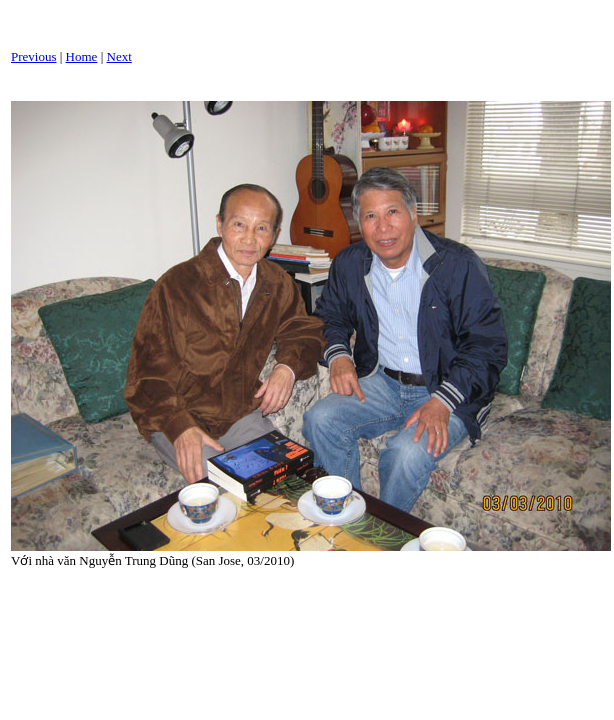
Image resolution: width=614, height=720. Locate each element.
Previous (34, 56)
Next (119, 56)
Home (82, 56)
